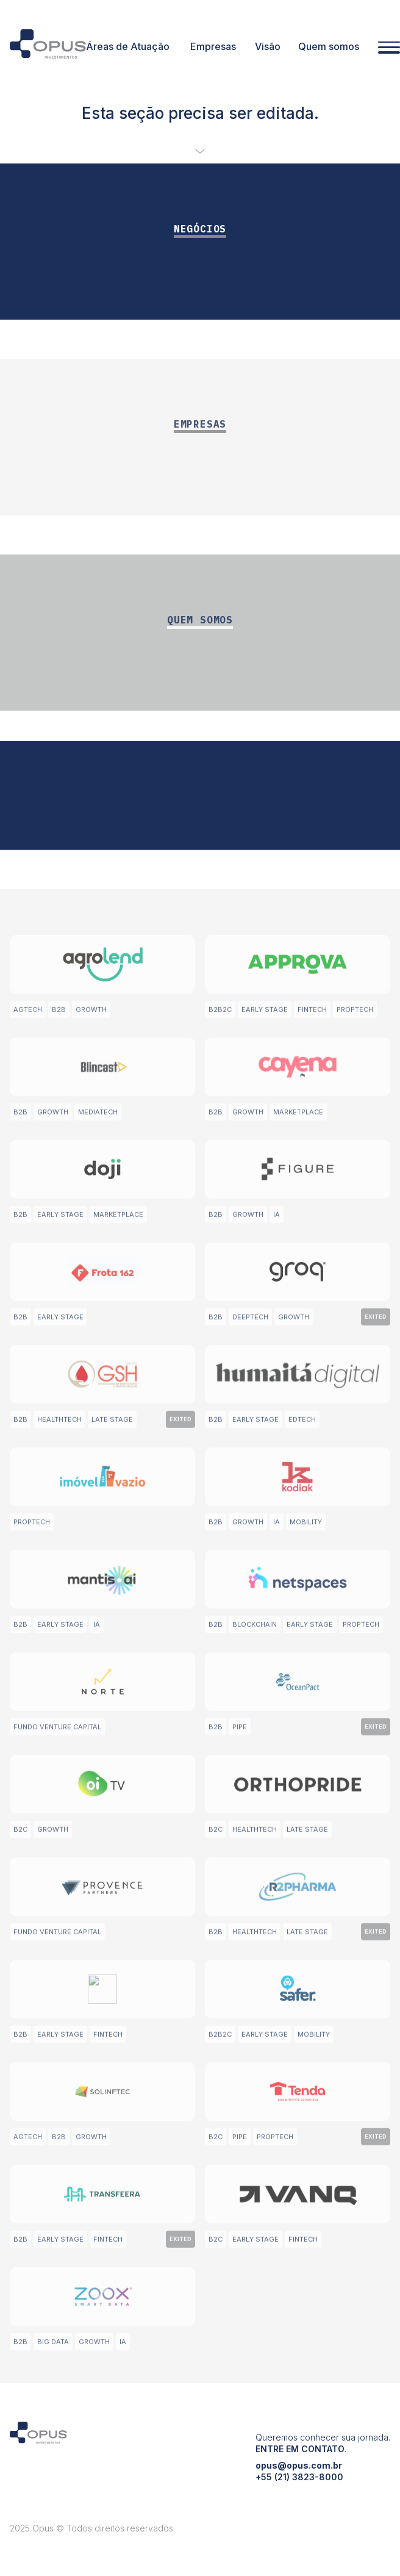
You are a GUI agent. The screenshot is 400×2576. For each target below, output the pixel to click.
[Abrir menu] (389, 47)
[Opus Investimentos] (48, 46)
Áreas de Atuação (128, 46)
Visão (267, 46)
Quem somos (328, 46)
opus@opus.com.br (298, 2488)
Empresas (213, 46)
